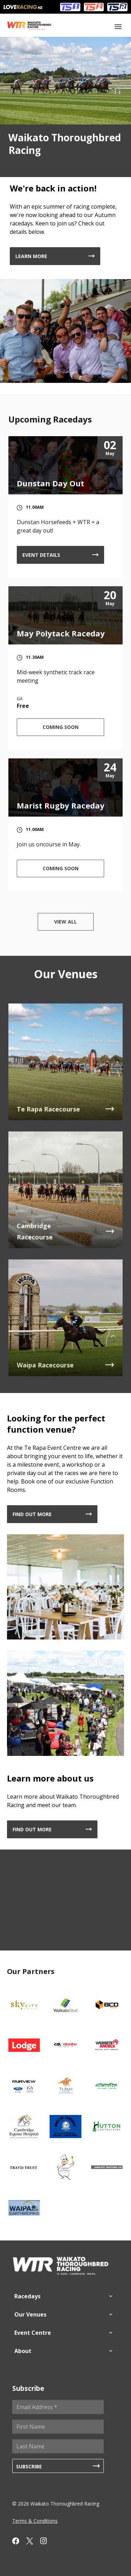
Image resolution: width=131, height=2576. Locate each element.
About (22, 2351)
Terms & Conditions (35, 2520)
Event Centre (32, 2333)
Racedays (27, 2296)
